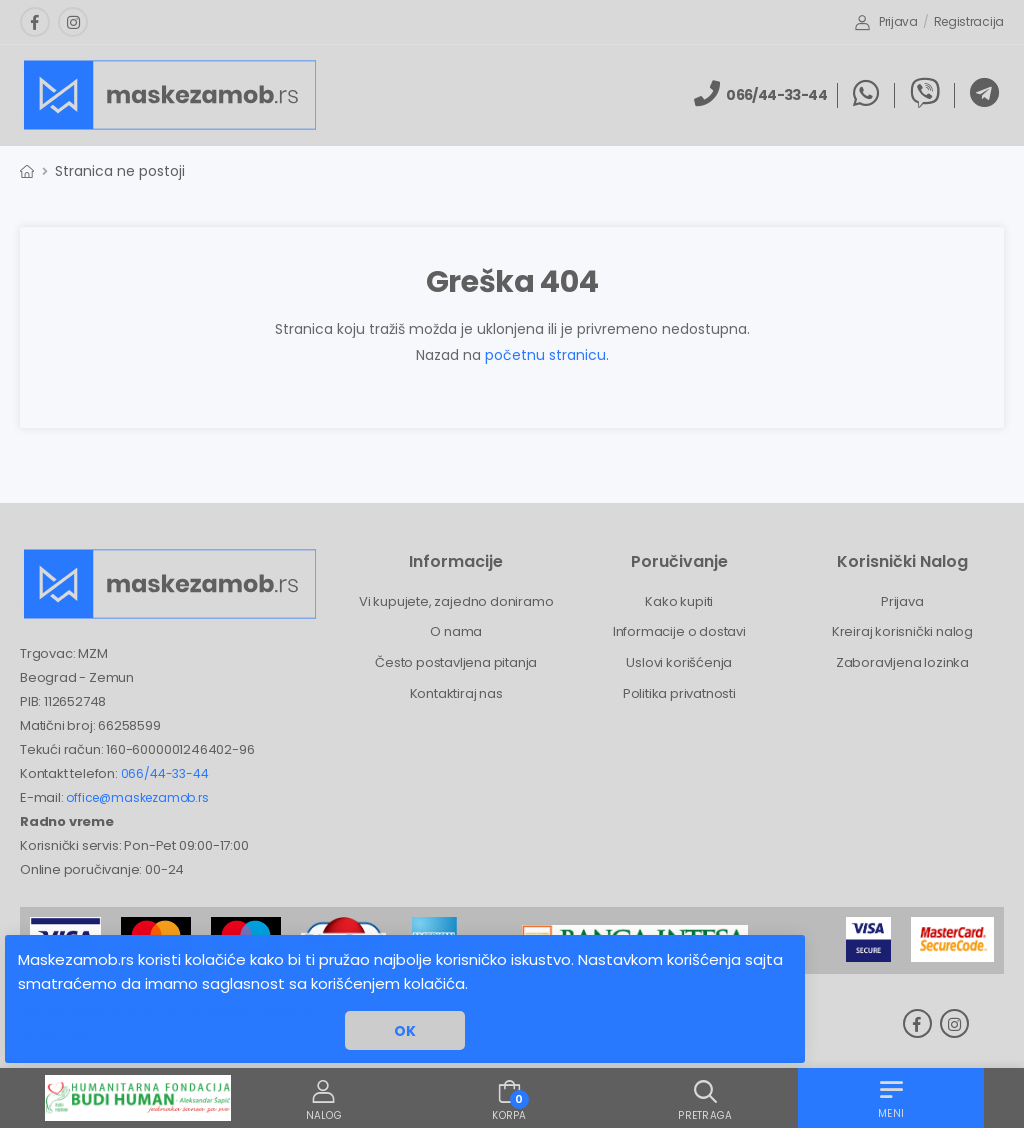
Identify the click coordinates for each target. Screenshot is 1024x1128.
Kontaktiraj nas (456, 693)
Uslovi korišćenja (679, 662)
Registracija (969, 21)
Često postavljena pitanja (456, 662)
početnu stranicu (545, 355)
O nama (456, 631)
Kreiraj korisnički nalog (902, 631)
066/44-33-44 (165, 773)
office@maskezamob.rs (137, 797)
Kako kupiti (679, 601)
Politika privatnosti (679, 693)
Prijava (886, 21)
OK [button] (405, 1031)
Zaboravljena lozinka (902, 662)
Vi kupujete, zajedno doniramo (456, 601)
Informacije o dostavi (679, 631)
